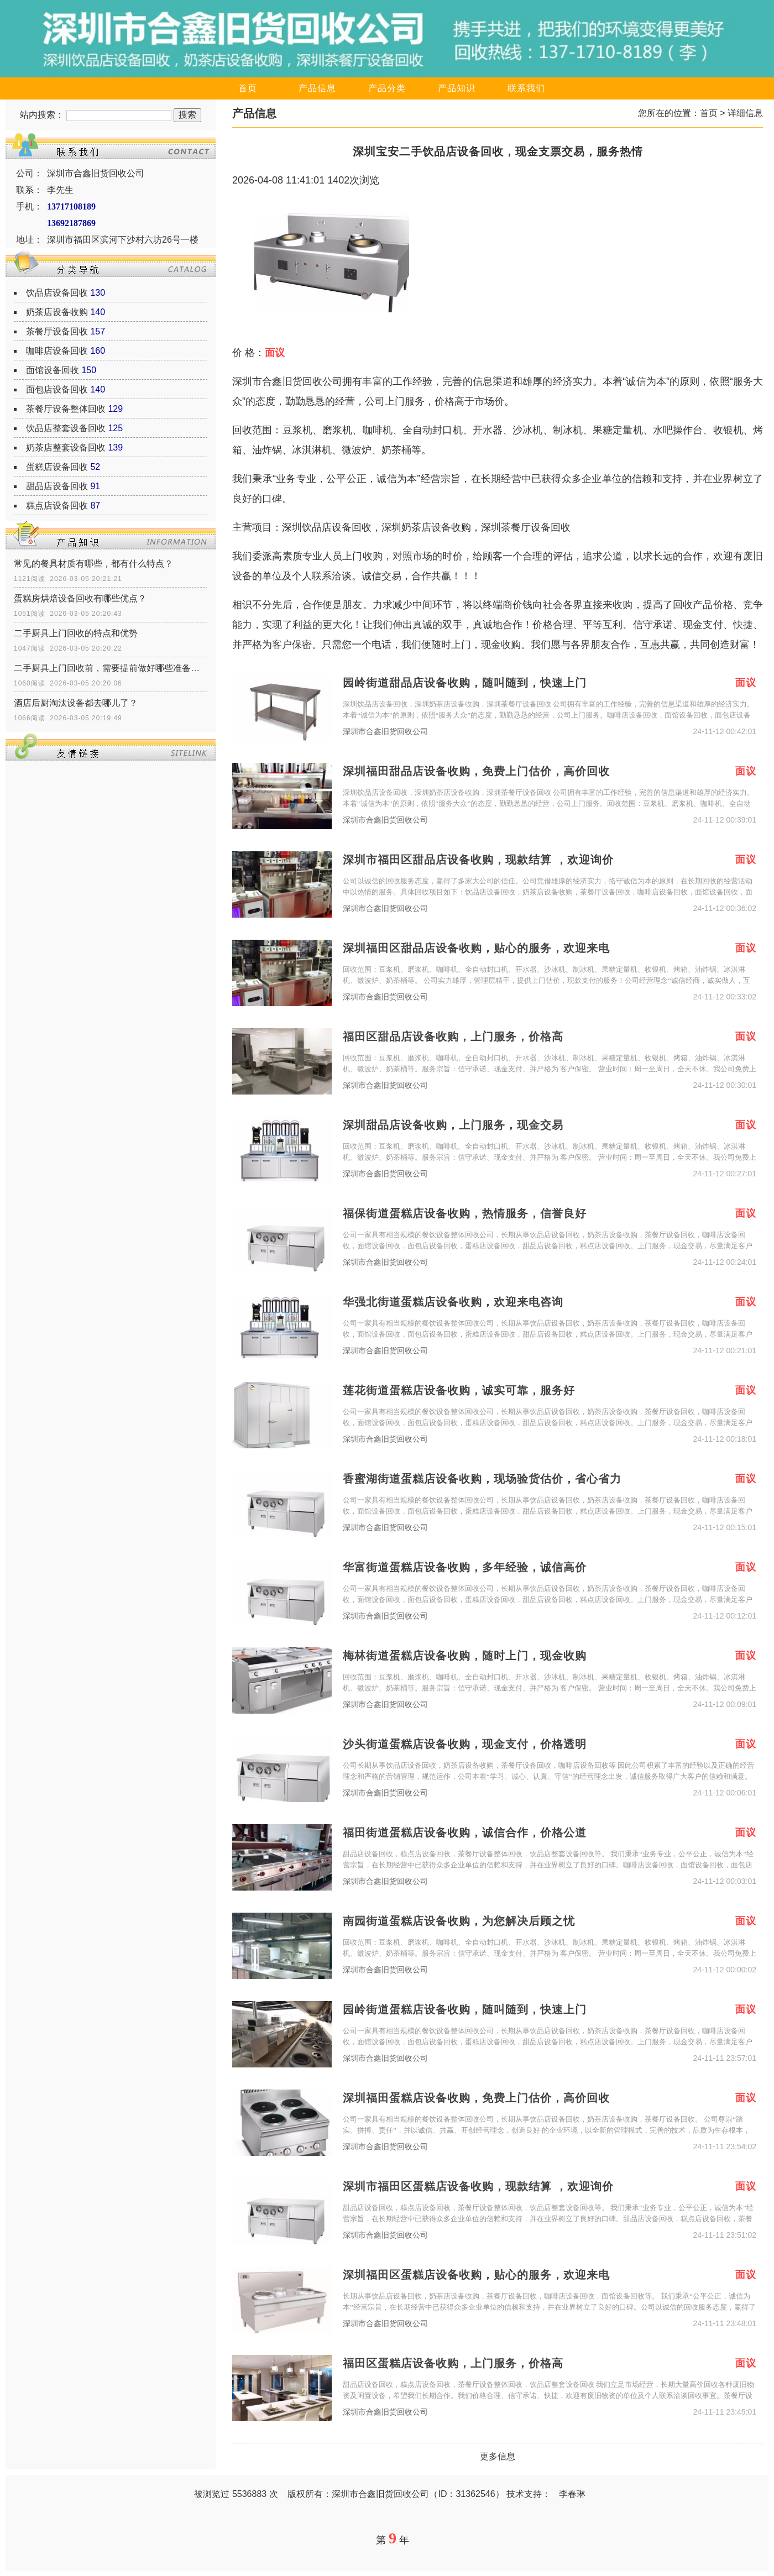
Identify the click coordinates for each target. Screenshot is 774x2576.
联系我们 (526, 88)
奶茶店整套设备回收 (66, 447)
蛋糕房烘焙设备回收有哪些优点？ (80, 598)
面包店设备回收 (57, 389)
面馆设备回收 (52, 370)
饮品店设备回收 (57, 292)
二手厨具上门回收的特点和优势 (76, 633)
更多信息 (497, 2456)
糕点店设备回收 (57, 505)
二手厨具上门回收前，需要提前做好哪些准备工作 (110, 668)
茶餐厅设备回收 (57, 331)
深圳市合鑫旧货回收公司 (385, 731)
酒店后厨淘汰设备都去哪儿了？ (76, 703)
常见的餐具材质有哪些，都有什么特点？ (93, 563)
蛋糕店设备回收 (57, 467)
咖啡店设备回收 (57, 350)
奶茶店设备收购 (57, 312)
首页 (247, 88)
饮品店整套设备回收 (66, 428)
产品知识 (456, 88)
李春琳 (572, 2494)
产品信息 (317, 88)
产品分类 (387, 88)
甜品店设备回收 (57, 486)
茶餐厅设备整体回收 (66, 408)
